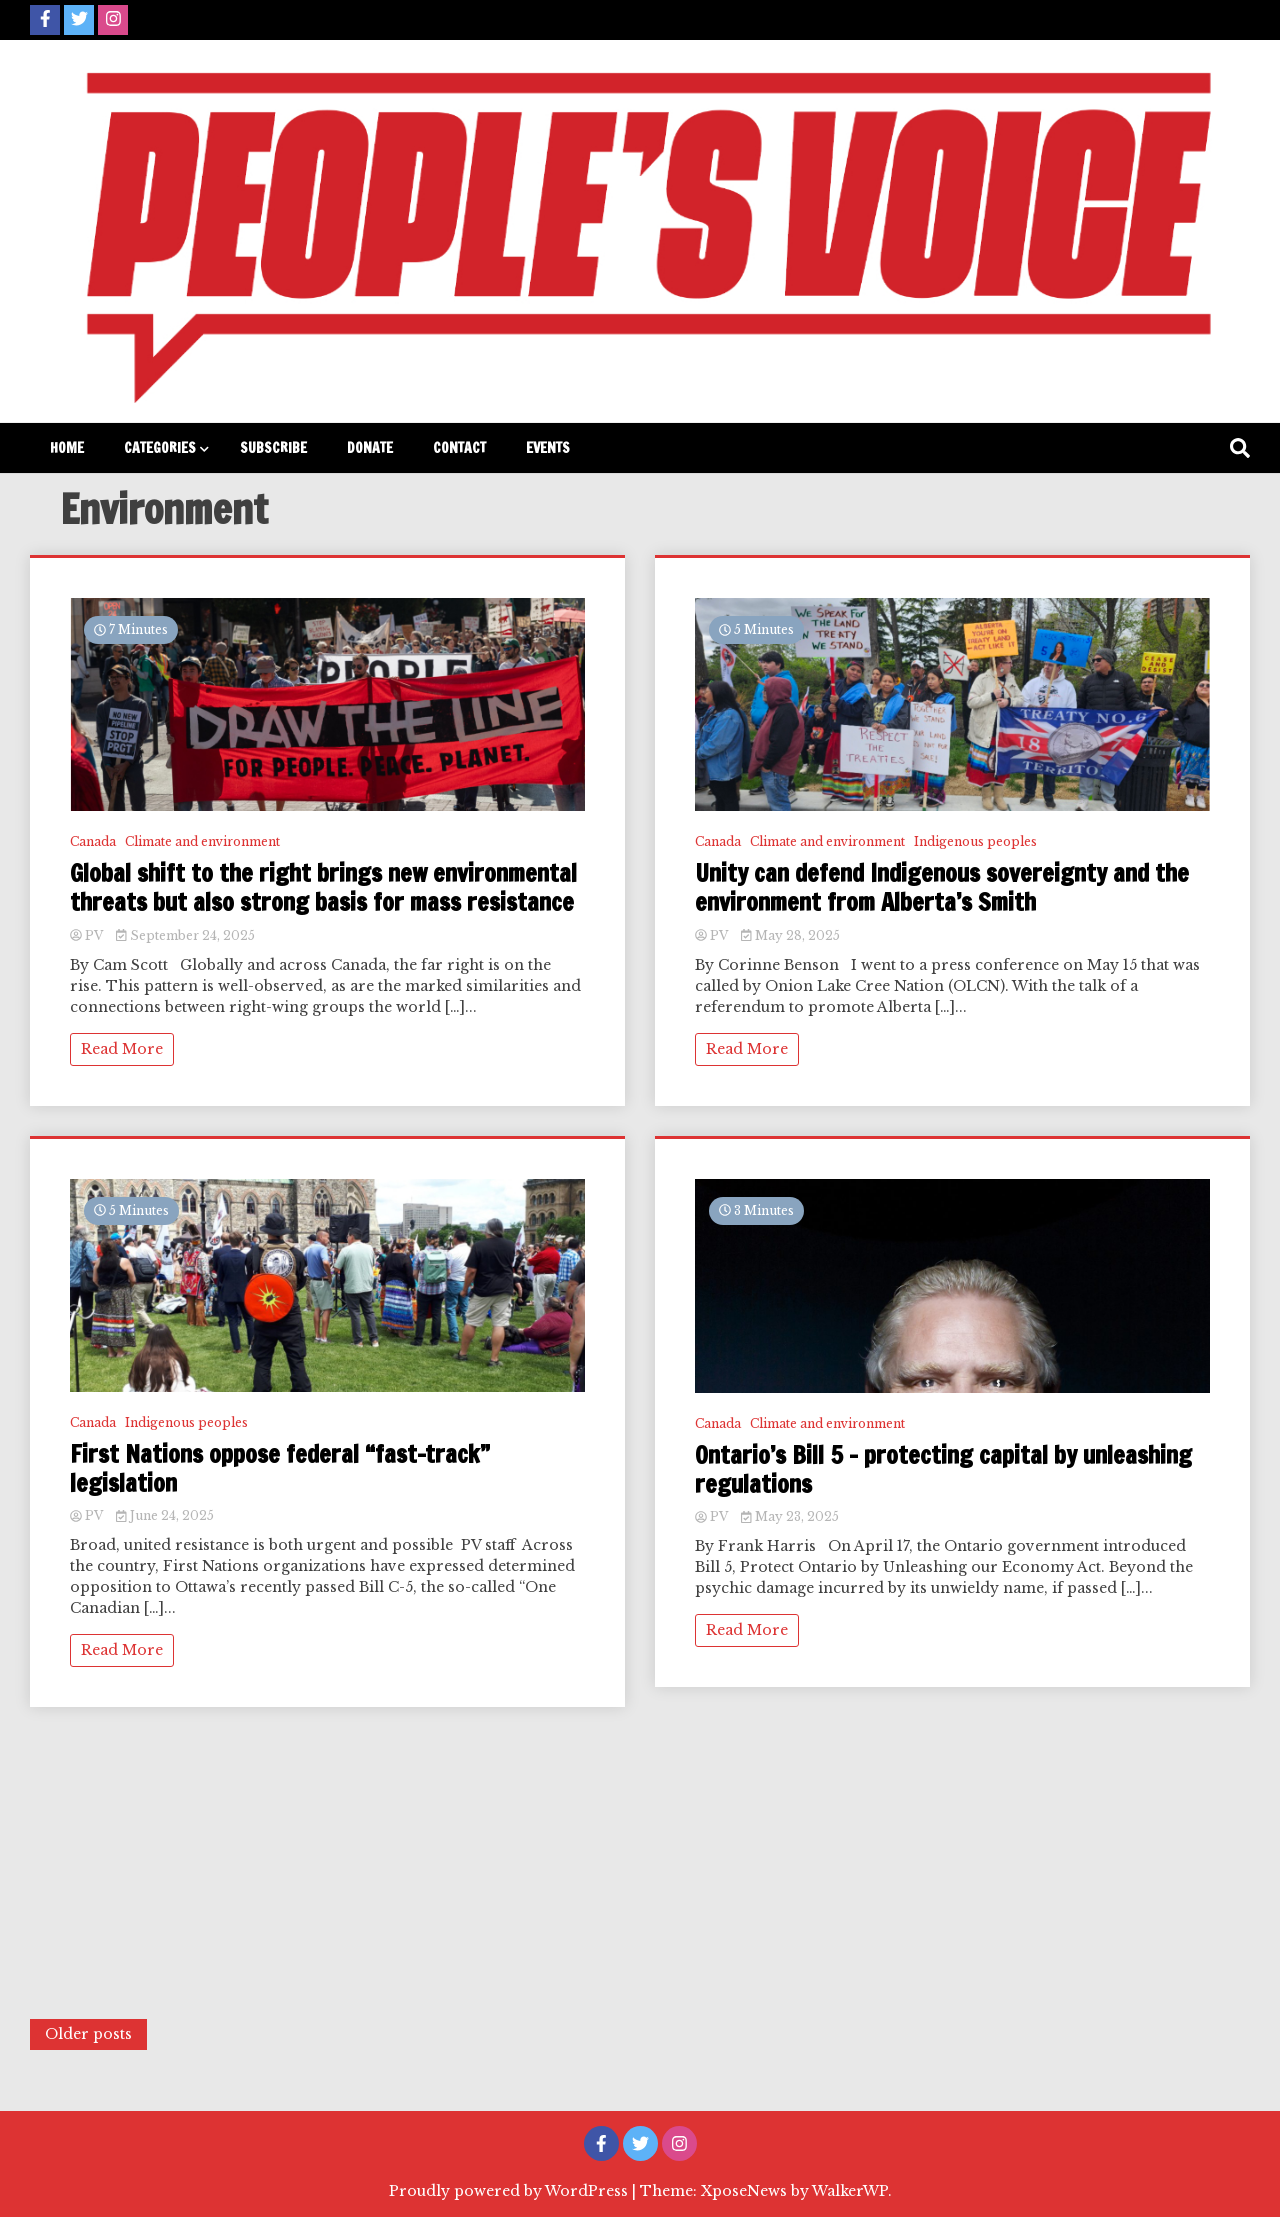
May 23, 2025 (790, 1516)
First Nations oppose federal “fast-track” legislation (280, 1469)
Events (548, 448)
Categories (160, 448)
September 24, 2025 (185, 935)
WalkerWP (850, 2191)
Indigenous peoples (186, 1422)
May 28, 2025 (790, 935)
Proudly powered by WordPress (510, 2191)
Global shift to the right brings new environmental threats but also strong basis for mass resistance (323, 888)
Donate (370, 448)
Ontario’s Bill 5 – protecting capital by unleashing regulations (943, 1470)
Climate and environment (202, 841)
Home (67, 448)
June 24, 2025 (165, 1515)
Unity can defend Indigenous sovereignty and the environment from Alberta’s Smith (942, 888)
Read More (122, 1049)
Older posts (88, 2034)
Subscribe (273, 448)
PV (88, 935)
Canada (93, 841)
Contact (459, 448)
